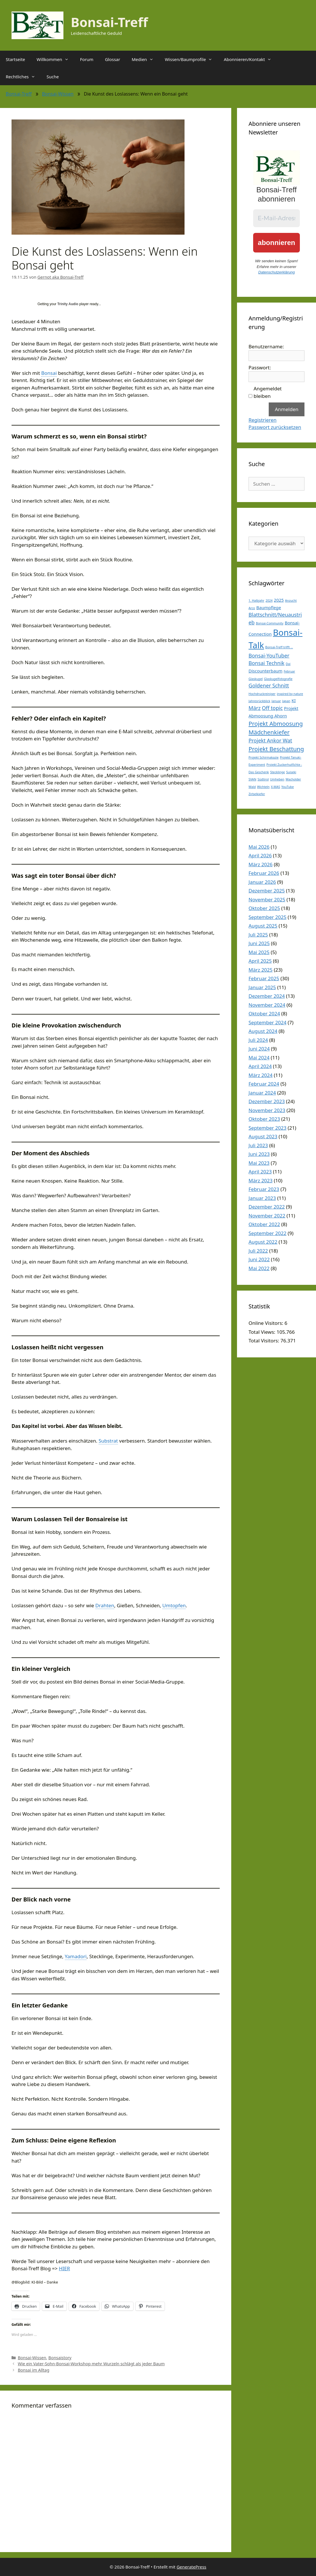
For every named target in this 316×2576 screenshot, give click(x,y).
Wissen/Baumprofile (191, 59)
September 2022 (267, 1233)
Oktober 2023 (264, 1119)
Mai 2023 (259, 1163)
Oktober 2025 (264, 908)
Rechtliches (23, 76)
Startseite (15, 59)
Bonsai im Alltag (33, 2370)
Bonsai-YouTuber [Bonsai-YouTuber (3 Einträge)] (269, 655)
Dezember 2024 (267, 996)
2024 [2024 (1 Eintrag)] (269, 601)
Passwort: (260, 367)
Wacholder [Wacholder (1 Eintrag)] (293, 779)
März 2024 (260, 1075)
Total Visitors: (265, 1340)
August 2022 (263, 1241)
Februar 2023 (264, 1189)
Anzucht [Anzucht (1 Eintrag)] (291, 601)
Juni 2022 (259, 1259)
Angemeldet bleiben (267, 392)
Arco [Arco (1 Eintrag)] (252, 608)
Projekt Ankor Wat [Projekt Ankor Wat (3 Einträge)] (270, 740)
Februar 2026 (264, 873)
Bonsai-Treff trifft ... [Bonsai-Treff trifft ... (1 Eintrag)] (279, 647)
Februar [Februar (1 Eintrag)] (289, 671)
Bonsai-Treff (109, 22)
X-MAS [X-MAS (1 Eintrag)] (275, 787)
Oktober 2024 (264, 1013)
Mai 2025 (259, 952)
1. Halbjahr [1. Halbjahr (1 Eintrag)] (256, 601)
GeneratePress (191, 2567)
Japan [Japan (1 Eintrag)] (286, 701)
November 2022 (267, 1215)
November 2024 (267, 1005)
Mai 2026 (259, 847)
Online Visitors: (267, 1323)
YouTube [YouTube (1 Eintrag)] (287, 787)
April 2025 (260, 961)
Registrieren (262, 420)
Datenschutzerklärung (276, 272)
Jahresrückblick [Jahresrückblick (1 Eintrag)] (259, 701)
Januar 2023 (262, 1198)
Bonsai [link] (49, 373)
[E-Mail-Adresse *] (276, 218)
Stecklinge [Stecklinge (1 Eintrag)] (277, 772)
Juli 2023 (258, 1145)
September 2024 (267, 1022)
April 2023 (260, 1171)
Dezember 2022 (267, 1206)
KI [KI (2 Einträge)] (293, 700)
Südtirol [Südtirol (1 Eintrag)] (263, 779)
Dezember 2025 (267, 890)
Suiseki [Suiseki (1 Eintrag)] (291, 772)
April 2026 (260, 855)
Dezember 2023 (267, 1101)
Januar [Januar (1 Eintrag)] (276, 701)
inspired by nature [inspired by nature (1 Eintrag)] (290, 694)
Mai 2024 (259, 1057)
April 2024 (260, 1066)
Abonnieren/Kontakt (250, 59)
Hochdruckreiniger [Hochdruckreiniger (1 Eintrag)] (262, 694)
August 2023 (263, 1136)
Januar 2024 (262, 1092)
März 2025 (260, 969)
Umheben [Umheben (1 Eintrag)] (277, 779)
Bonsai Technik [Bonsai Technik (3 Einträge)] (267, 663)
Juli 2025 (258, 934)
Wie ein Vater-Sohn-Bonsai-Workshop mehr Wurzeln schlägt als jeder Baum (91, 2363)
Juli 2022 (258, 1250)
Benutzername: (266, 346)
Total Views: (262, 1332)
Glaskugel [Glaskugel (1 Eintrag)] (256, 679)
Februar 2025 (264, 978)
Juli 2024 (258, 1040)
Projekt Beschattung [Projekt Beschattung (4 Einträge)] (276, 749)
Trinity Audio (67, 304)
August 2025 (263, 925)
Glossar (112, 59)
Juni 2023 (259, 1154)
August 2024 (263, 1031)
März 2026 (260, 864)
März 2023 (260, 1180)
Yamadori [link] (76, 1956)
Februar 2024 (264, 1083)
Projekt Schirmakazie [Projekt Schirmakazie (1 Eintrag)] (264, 757)
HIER (64, 2268)
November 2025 (267, 899)
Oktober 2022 (264, 1224)
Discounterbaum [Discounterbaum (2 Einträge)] (266, 671)
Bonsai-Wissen (58, 93)
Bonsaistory (60, 2357)
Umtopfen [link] (174, 1605)
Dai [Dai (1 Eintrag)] (288, 664)
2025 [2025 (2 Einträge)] (279, 600)
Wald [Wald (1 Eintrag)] (252, 787)
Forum (86, 59)
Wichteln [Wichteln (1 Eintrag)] (263, 787)
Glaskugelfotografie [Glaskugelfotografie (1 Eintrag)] (278, 679)
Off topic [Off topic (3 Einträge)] (272, 707)
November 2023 (267, 1110)
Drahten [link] (104, 1605)
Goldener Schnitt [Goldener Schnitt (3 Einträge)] (269, 685)
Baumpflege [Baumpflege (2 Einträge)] (268, 607)
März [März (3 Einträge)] (255, 707)
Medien (145, 59)
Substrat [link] (108, 1440)
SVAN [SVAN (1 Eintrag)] (252, 779)
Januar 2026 (262, 882)
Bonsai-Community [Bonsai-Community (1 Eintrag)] (269, 623)
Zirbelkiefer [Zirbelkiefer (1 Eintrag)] (257, 794)
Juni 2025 (259, 943)
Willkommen (55, 59)
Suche (53, 76)
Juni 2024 (259, 1048)
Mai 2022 (259, 1268)
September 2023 (267, 1127)
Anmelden (286, 409)
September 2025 (267, 917)
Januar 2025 (262, 987)
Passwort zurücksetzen (275, 427)
